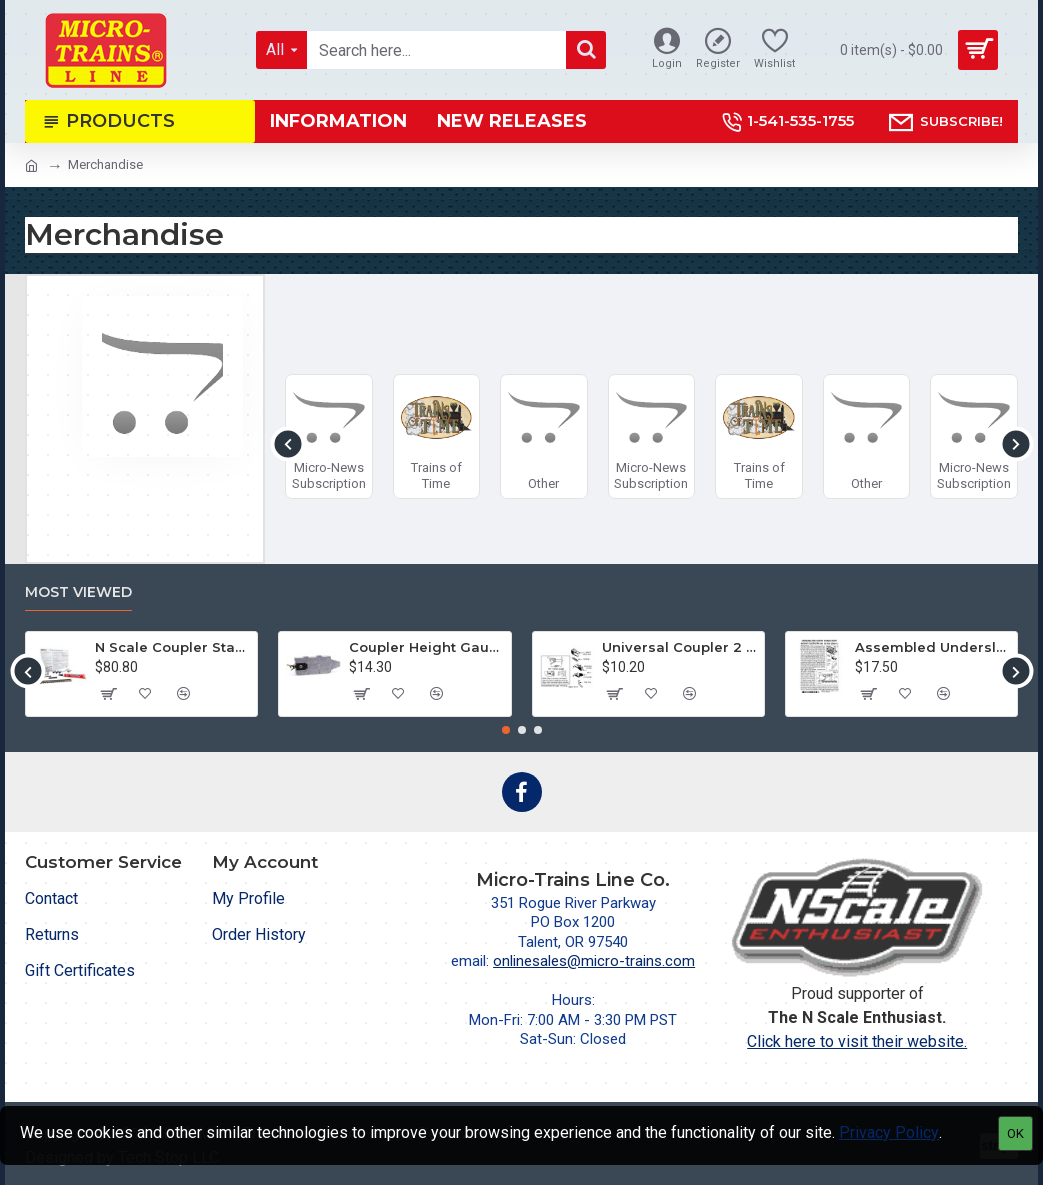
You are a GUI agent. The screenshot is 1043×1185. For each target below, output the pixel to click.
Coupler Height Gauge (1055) (426, 647)
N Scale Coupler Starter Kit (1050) (172, 647)
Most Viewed (78, 592)
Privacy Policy (889, 1132)
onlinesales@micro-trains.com (594, 961)
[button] (287, 443)
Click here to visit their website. (857, 1041)
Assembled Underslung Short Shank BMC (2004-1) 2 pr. (932, 647)
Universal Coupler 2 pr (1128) (679, 647)
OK (1015, 1133)
